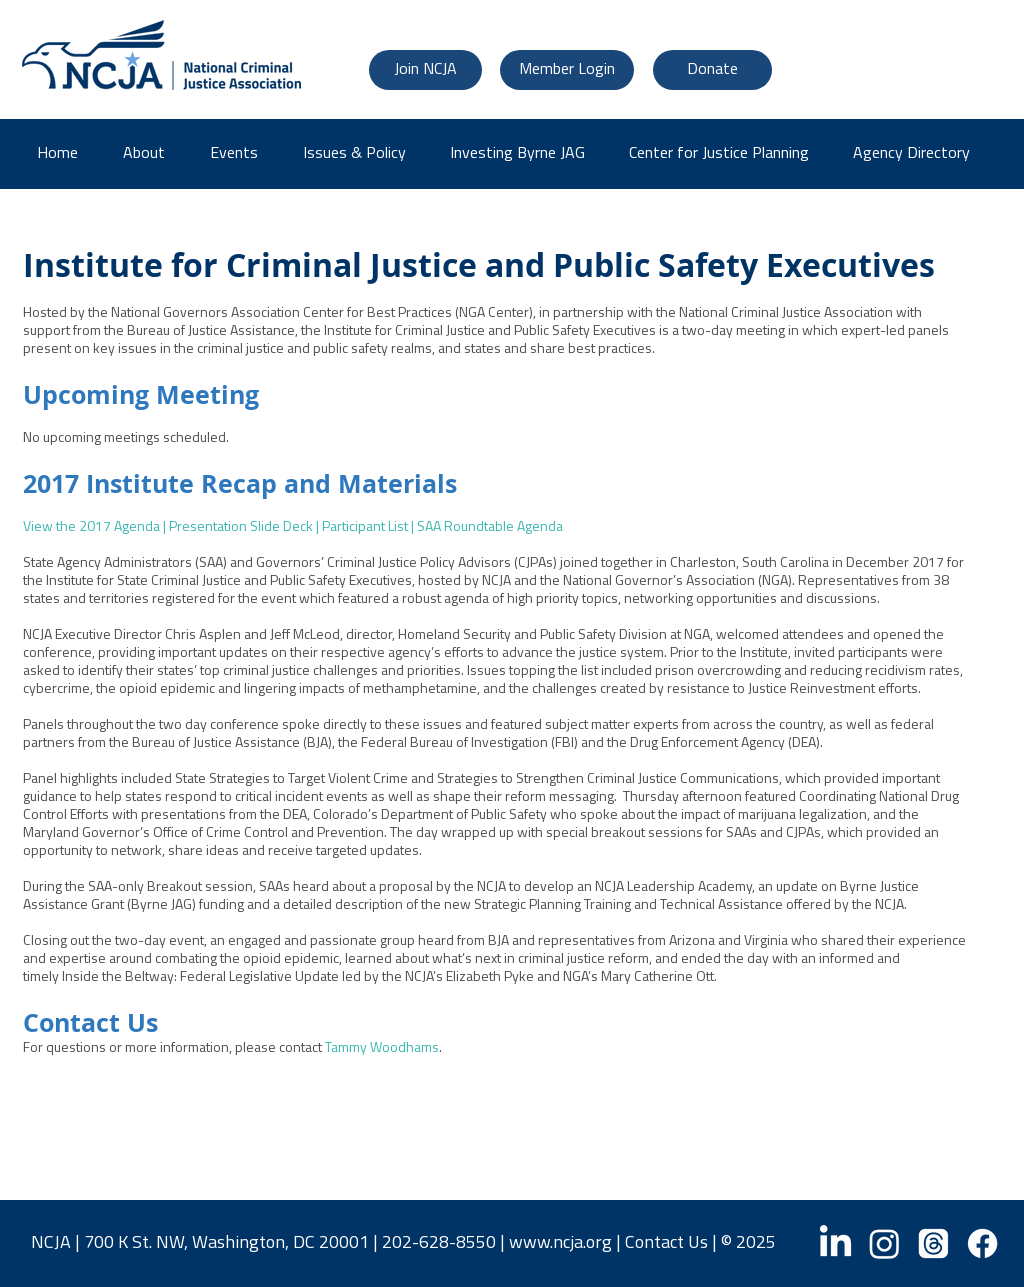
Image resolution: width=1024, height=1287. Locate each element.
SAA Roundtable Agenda (490, 527)
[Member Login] (567, 70)
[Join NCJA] (425, 70)
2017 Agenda (119, 527)
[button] (918, 154)
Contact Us (666, 1243)
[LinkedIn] (835, 1243)
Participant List (365, 527)
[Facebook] (982, 1243)
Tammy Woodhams (382, 1048)
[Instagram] (884, 1243)
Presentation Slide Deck (241, 527)
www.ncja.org (560, 1243)
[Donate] (712, 70)
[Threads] (933, 1243)
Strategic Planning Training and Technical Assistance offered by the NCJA (689, 905)
